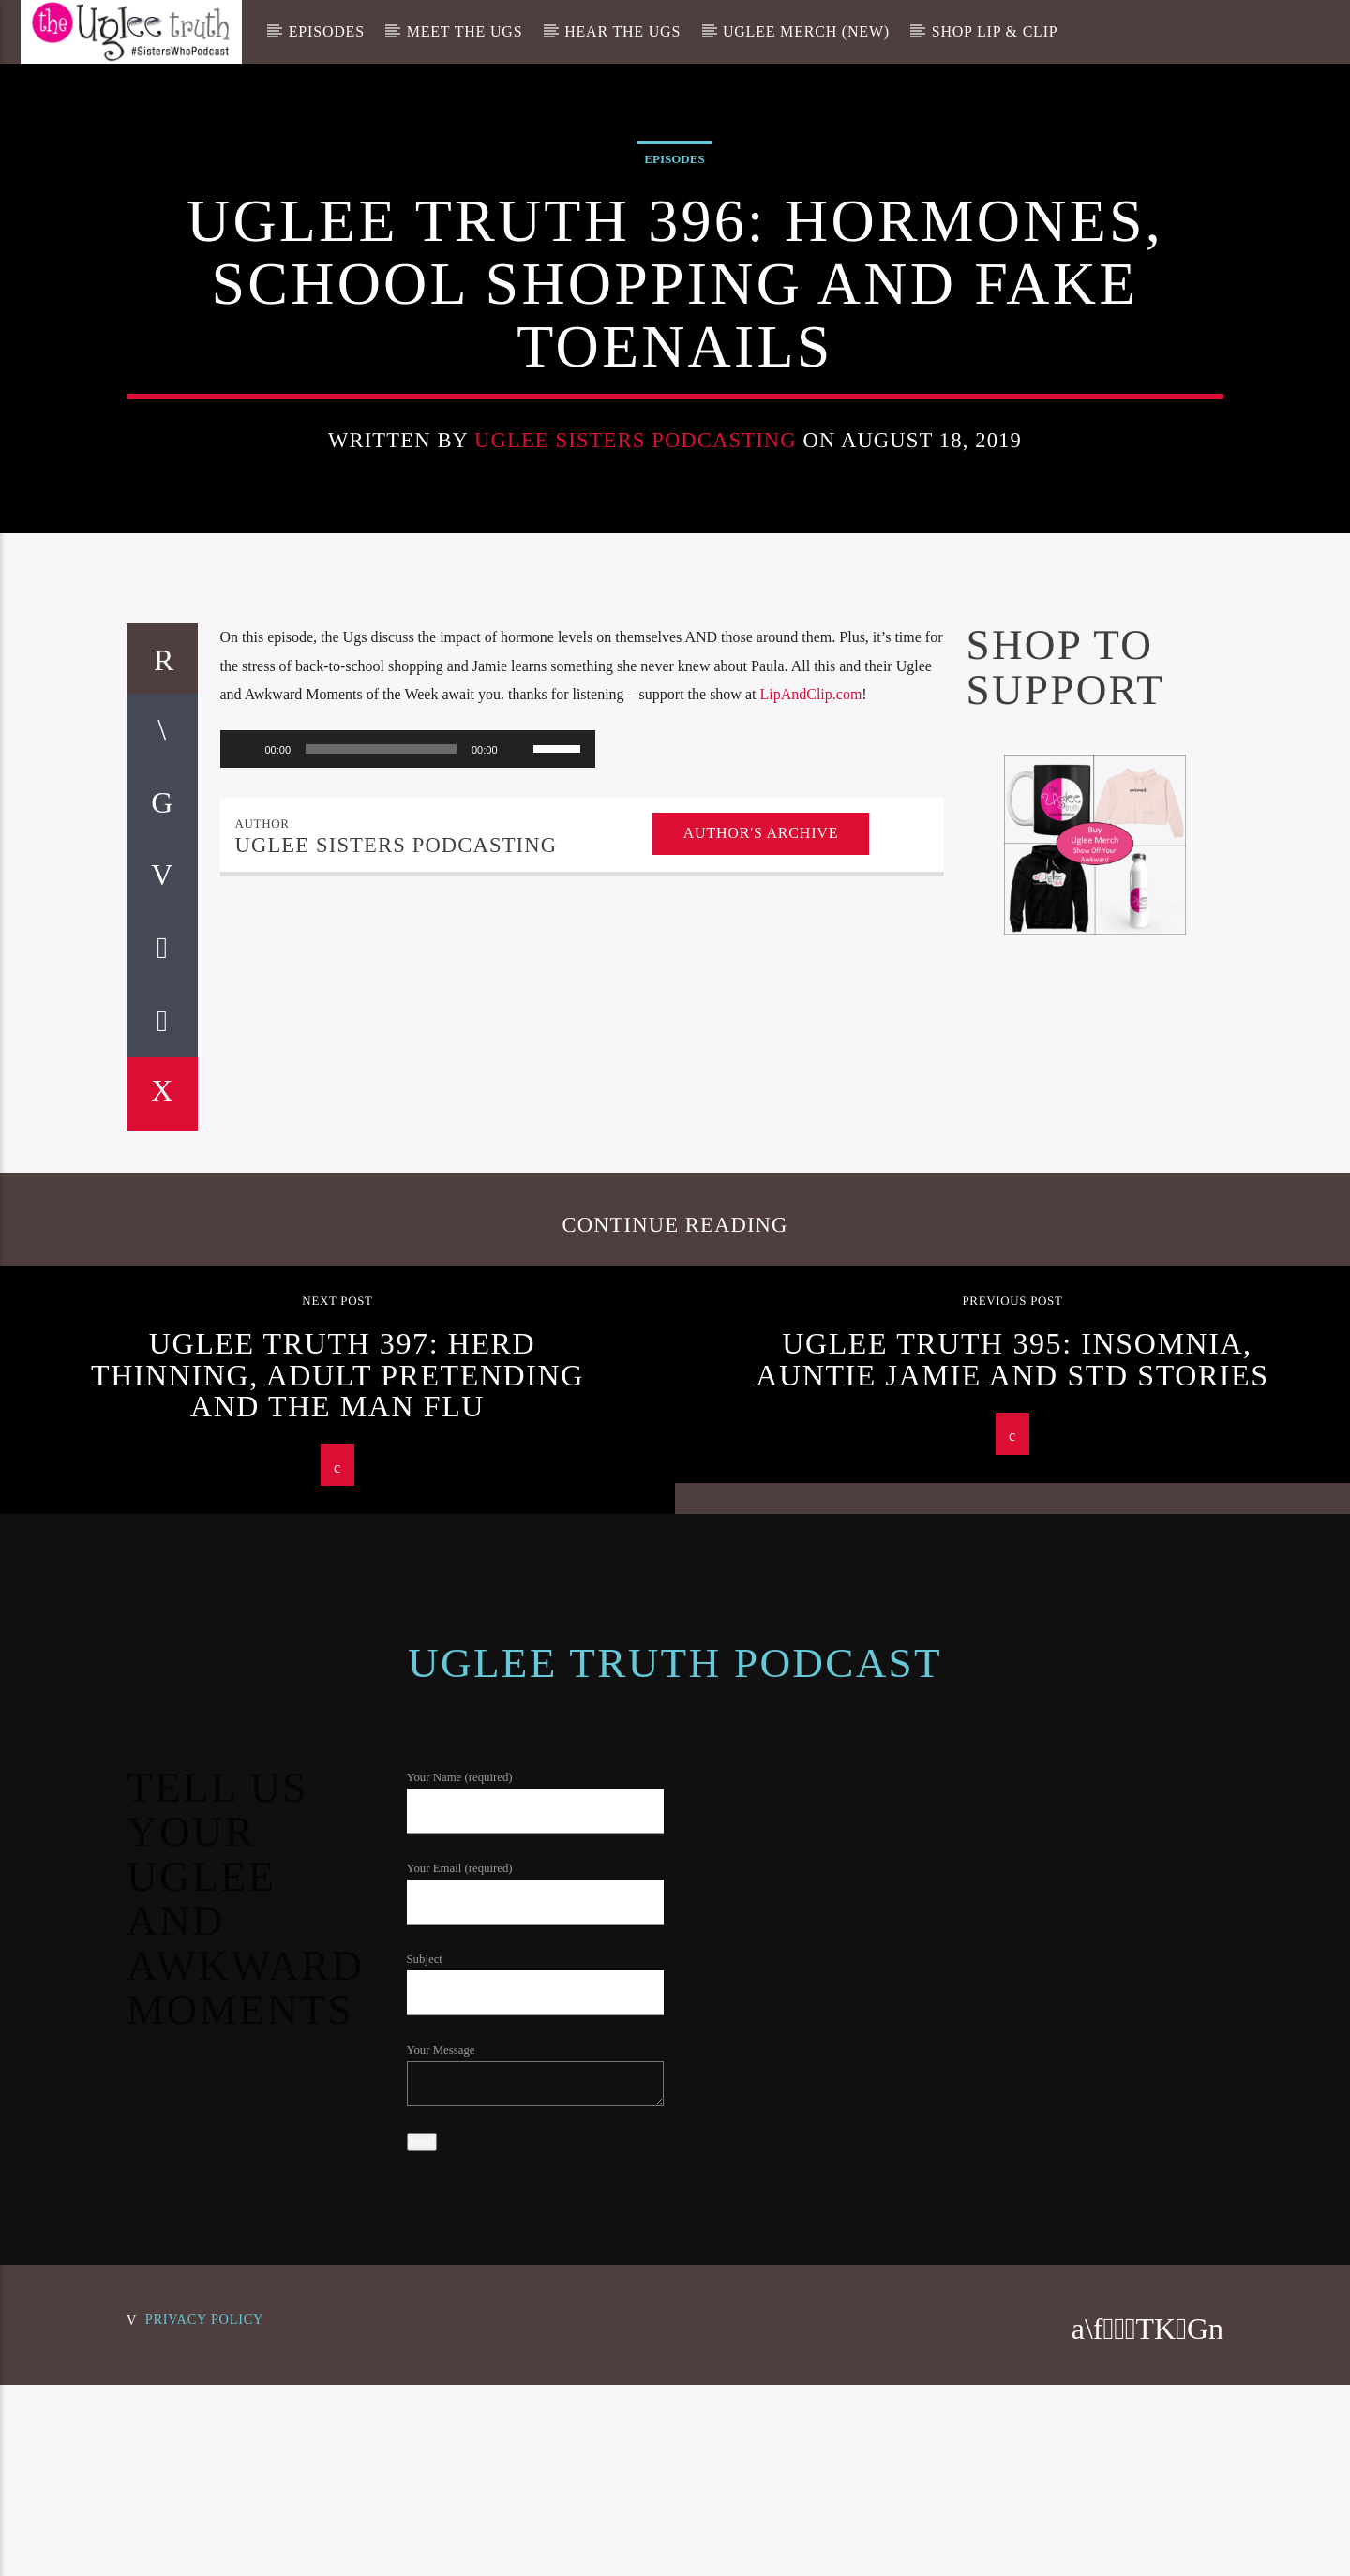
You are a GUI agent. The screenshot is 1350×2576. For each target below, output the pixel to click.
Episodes (327, 31)
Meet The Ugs (465, 31)
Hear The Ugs (622, 31)
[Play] (244, 1276)
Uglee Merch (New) (806, 31)
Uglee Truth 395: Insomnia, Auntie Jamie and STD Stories (1012, 1887)
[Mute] (518, 1276)
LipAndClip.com (810, 1222)
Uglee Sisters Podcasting (635, 680)
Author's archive (760, 1361)
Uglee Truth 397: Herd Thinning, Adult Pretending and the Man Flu (337, 1902)
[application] (407, 1276)
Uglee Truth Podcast (675, 2190)
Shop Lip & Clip (995, 31)
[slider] (381, 1276)
